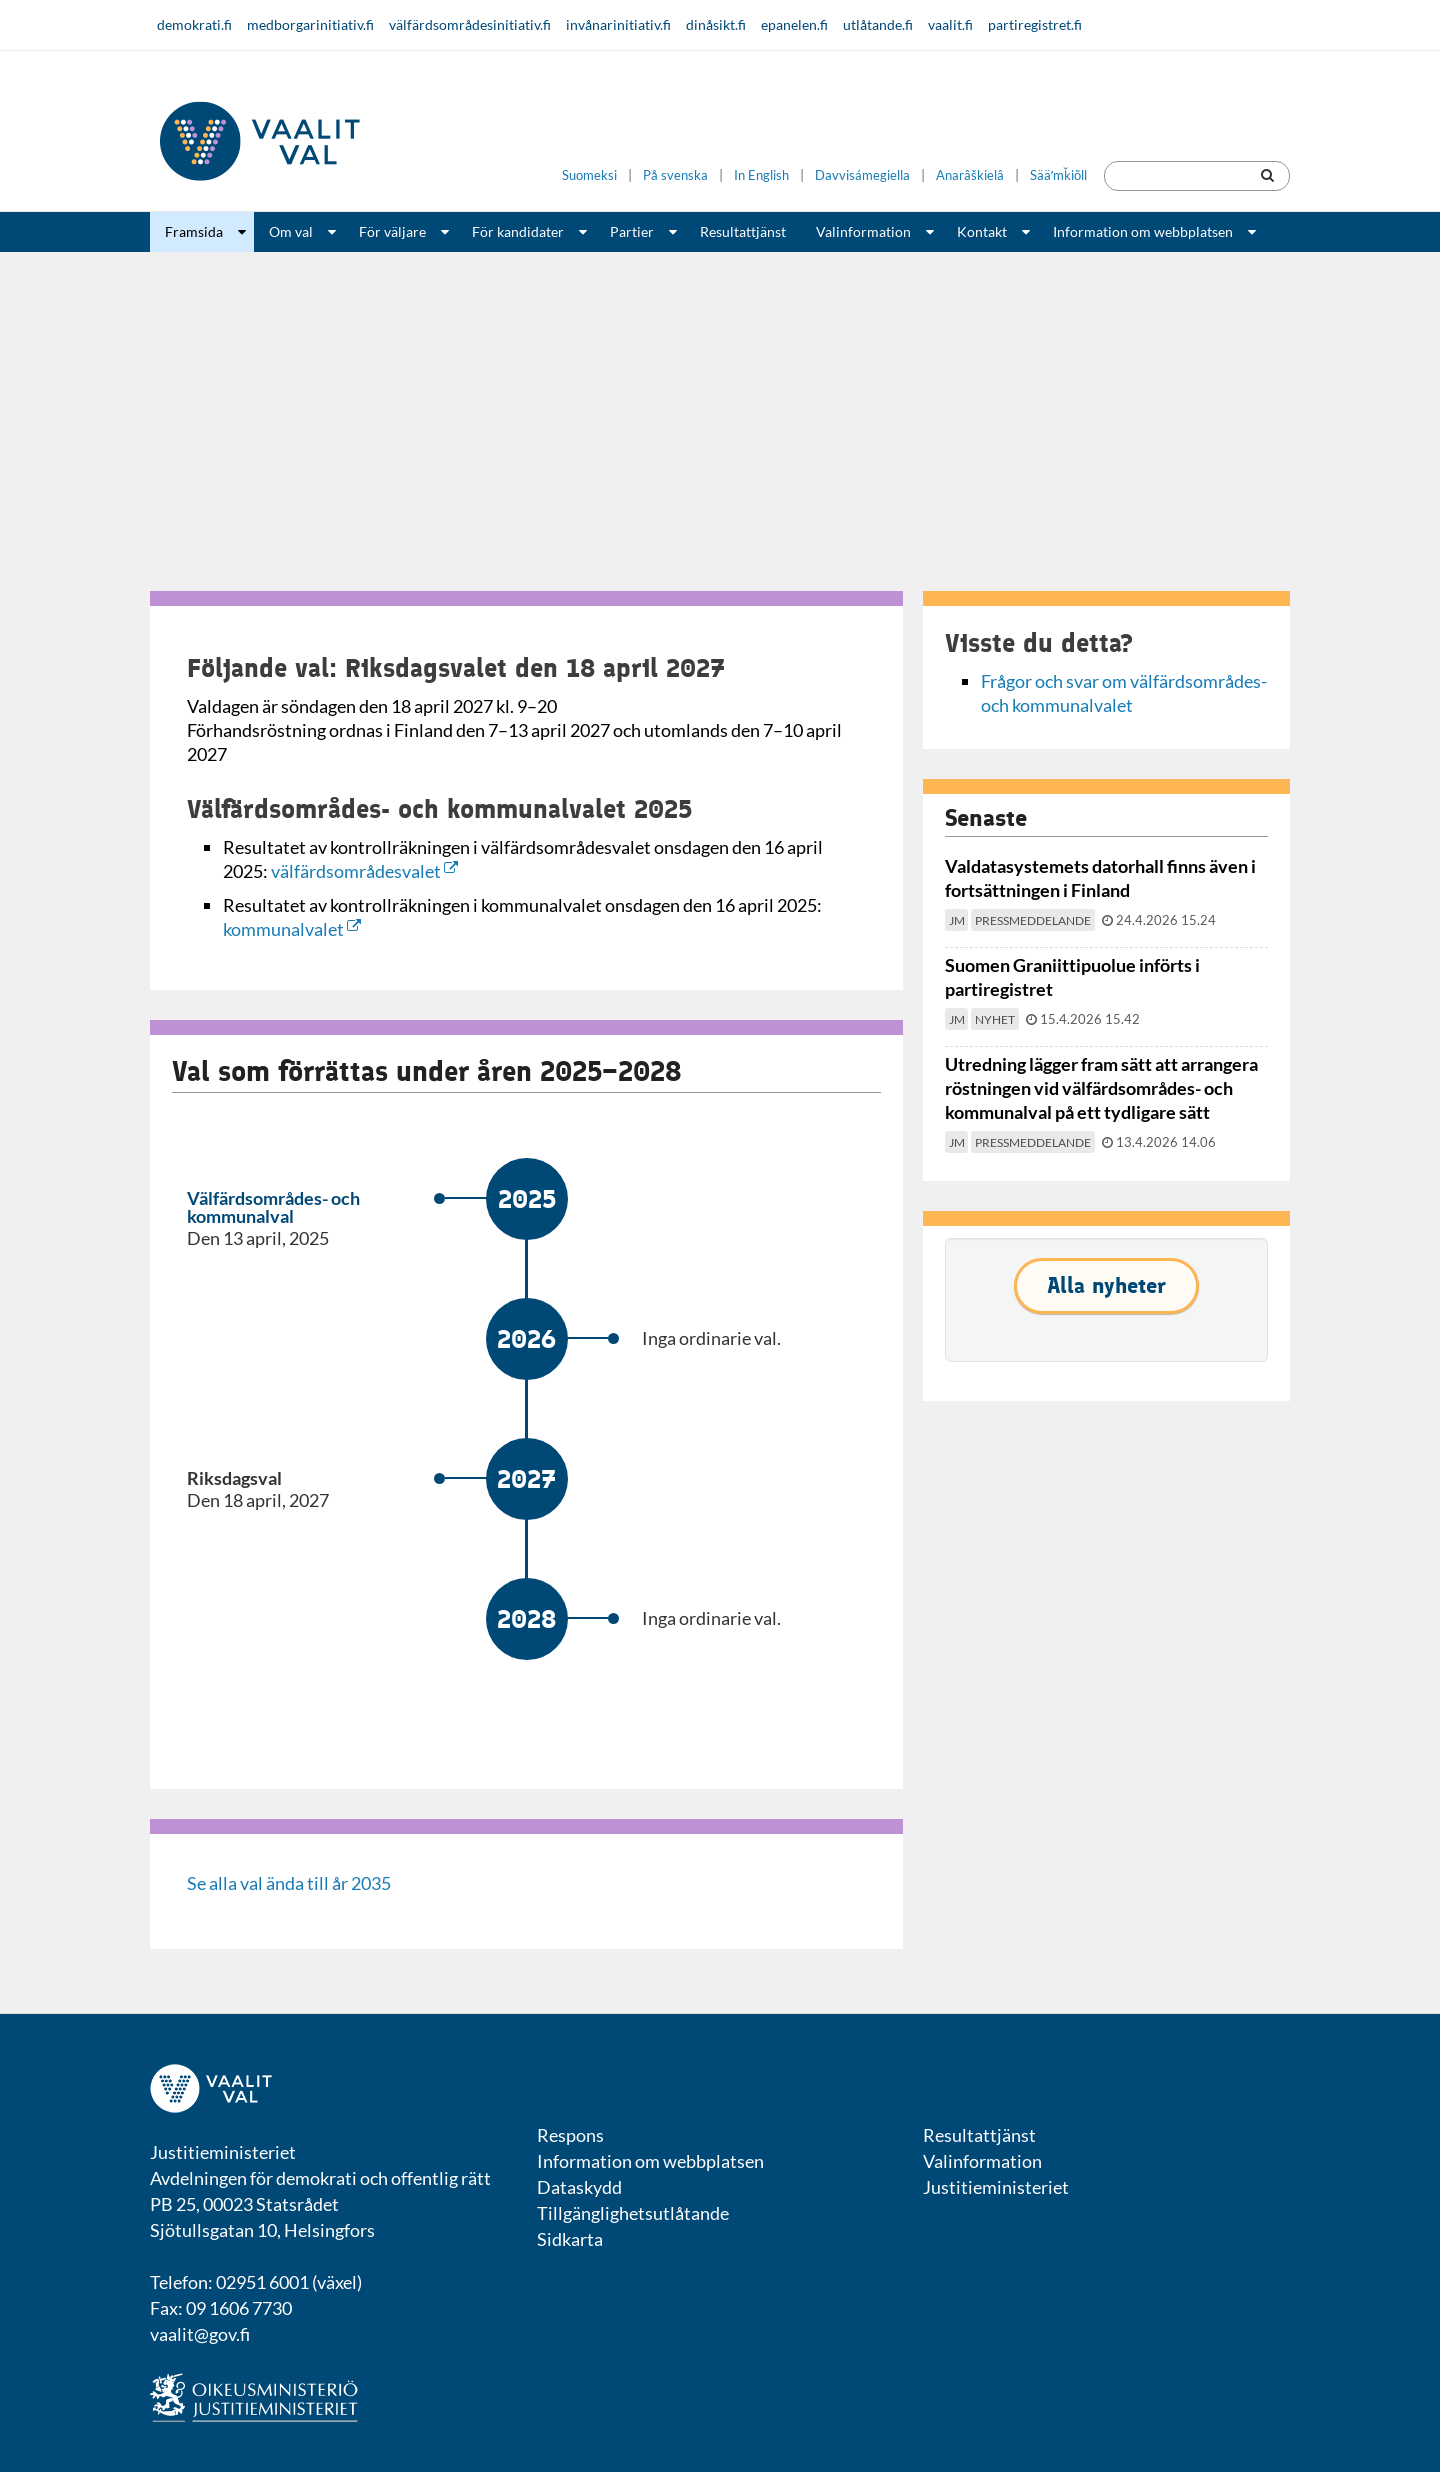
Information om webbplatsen (1143, 231)
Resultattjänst (743, 231)
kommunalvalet (292, 929)
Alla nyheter (1106, 1285)
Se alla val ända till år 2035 (289, 1883)
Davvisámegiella (862, 175)
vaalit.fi (950, 24)
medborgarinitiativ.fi (310, 24)
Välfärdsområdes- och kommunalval (273, 1207)
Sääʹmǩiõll (1058, 175)
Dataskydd (579, 2187)
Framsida (194, 231)
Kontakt (982, 231)
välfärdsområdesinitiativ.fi (470, 24)
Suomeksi (589, 175)
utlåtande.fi (878, 24)
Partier (632, 231)
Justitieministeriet (996, 2187)
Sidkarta (570, 2239)
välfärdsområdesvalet (364, 871)
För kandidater (518, 231)
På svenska (675, 175)
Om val (291, 231)
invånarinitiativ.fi (618, 24)
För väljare (392, 231)
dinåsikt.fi (716, 24)
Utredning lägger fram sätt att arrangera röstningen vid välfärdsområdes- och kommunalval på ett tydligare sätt (1101, 1088)
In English (761, 175)
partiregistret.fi (1035, 24)
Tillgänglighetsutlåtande (633, 2213)
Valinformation (863, 231)
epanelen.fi (794, 24)
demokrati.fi (194, 24)
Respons (570, 2135)
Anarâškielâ (970, 175)
